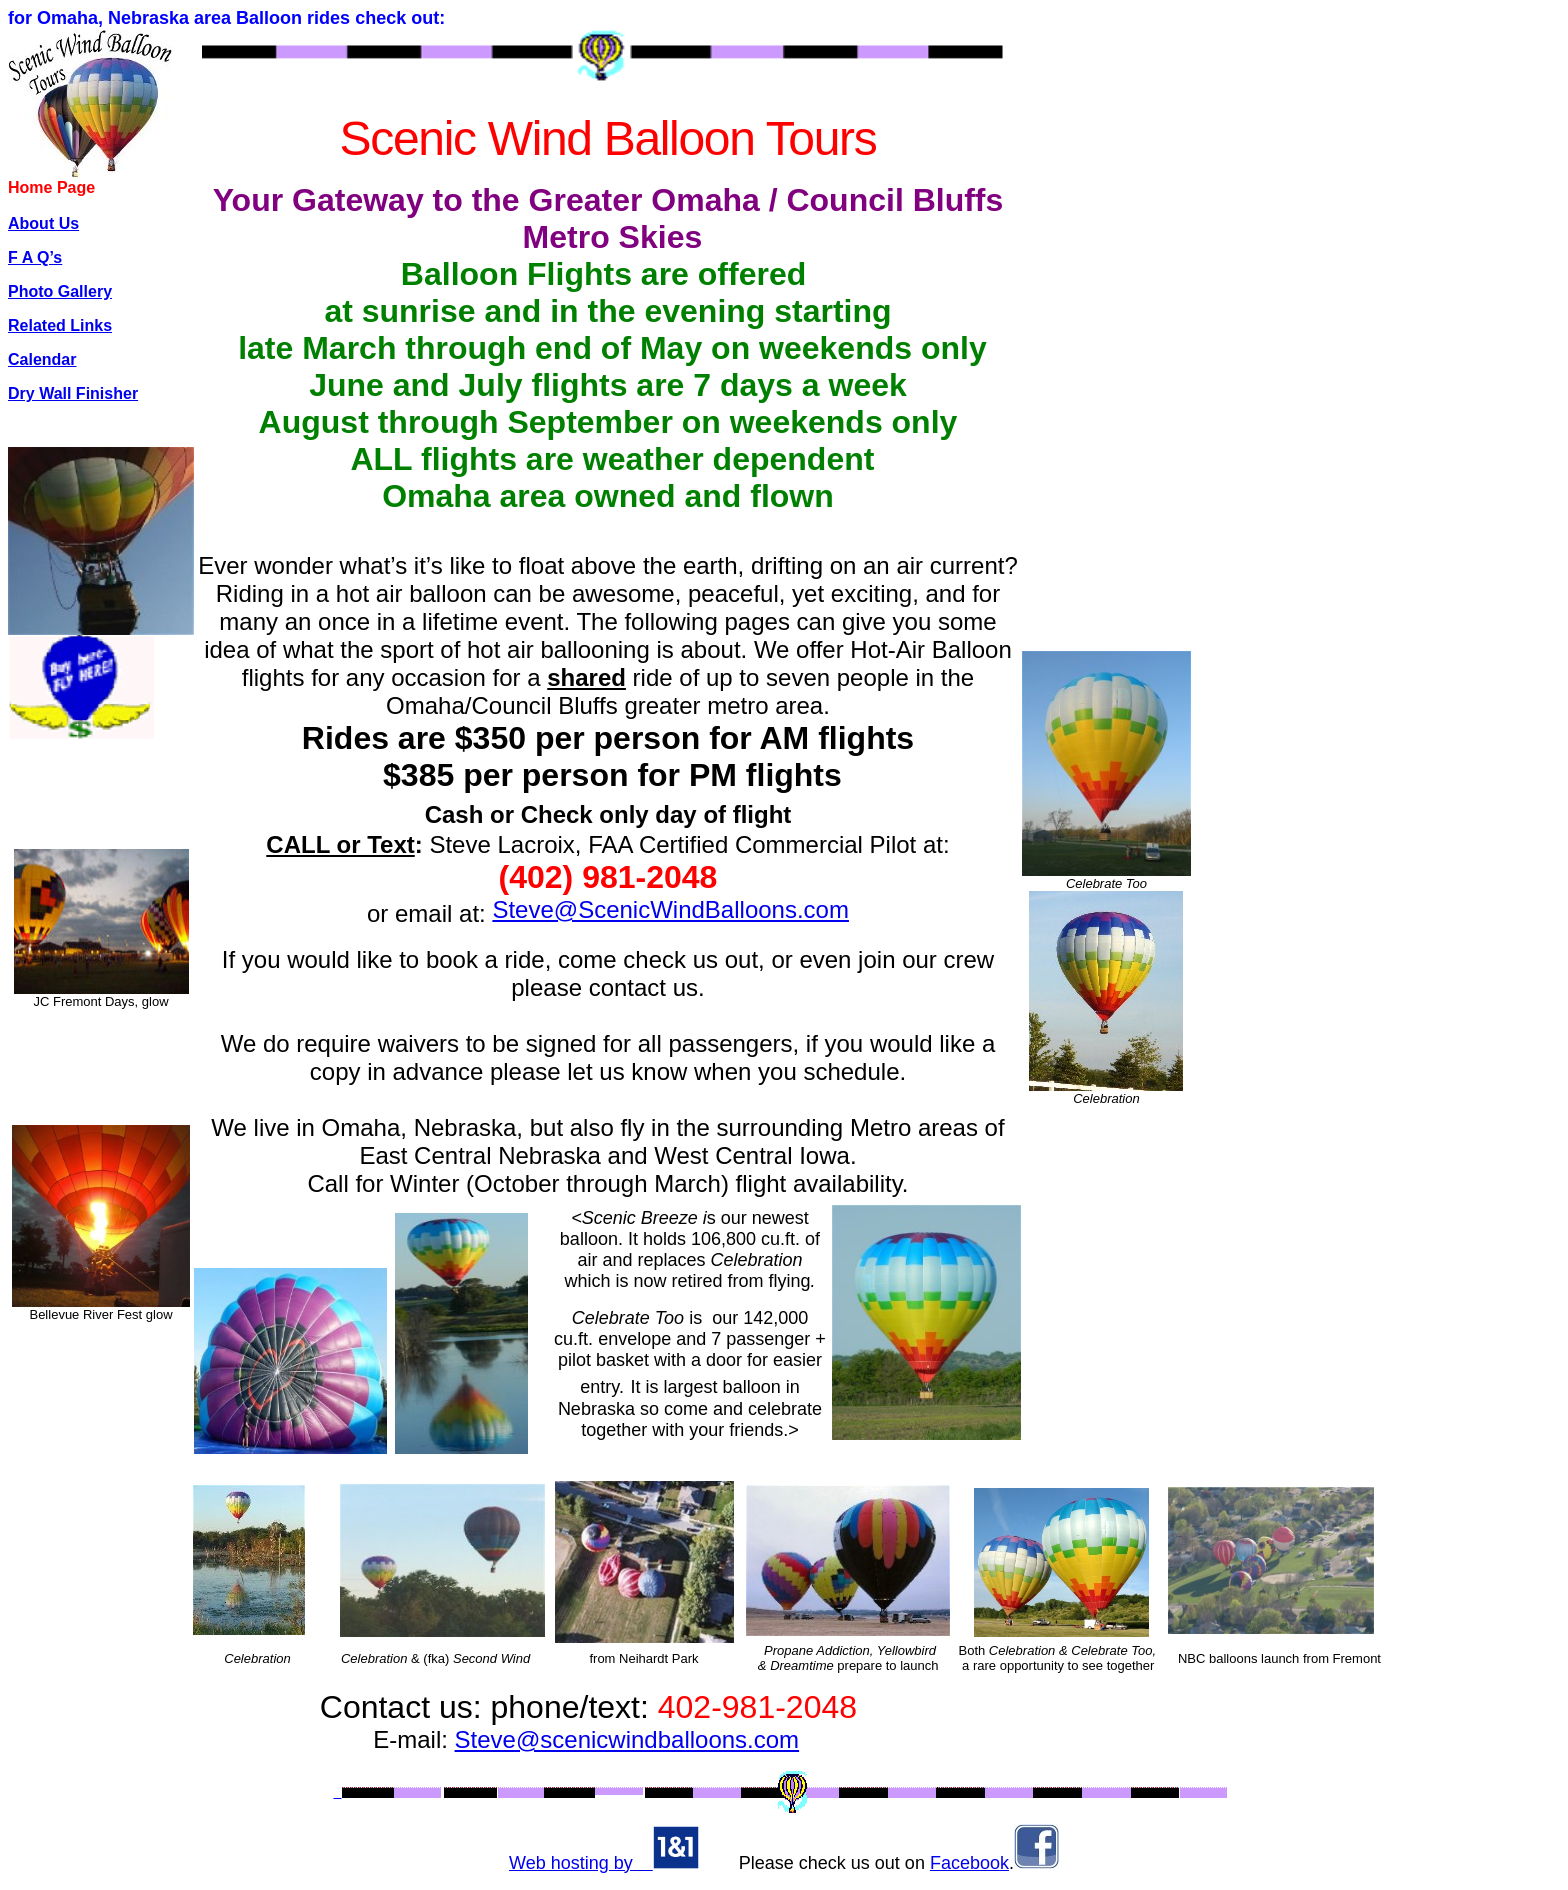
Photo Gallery (60, 291)
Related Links (60, 325)
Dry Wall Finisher (73, 393)
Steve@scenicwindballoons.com (627, 1739)
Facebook (969, 1863)
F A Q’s (35, 257)
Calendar (42, 359)
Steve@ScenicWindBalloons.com (670, 909)
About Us (43, 223)
